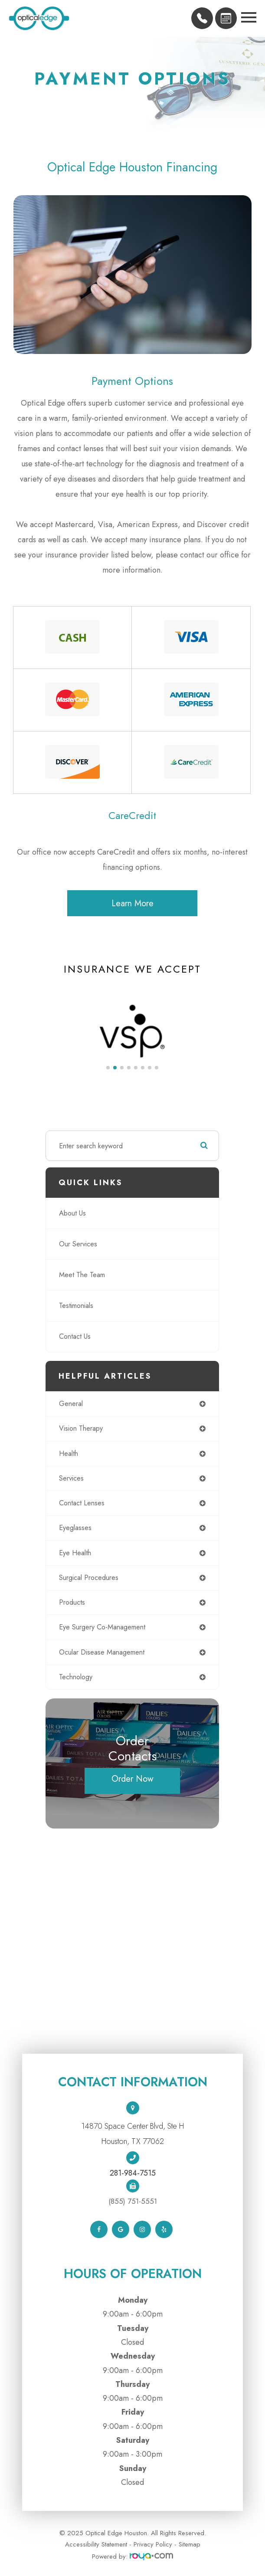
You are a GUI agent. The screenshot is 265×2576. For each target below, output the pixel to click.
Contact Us (75, 1336)
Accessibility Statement (96, 2544)
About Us (72, 1213)
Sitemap (189, 2544)
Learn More (132, 903)
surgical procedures (88, 1578)
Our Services (78, 1244)
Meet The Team (82, 1275)
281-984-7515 (133, 2173)
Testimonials (76, 1306)
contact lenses (82, 1503)
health (68, 1453)
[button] (108, 1067)
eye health (75, 1553)
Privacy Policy (153, 2544)
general (71, 1404)
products (72, 1602)
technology (75, 1677)
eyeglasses (75, 1528)
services (71, 1478)
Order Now (132, 1779)
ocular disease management (101, 1652)
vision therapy (81, 1428)
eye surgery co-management (102, 1627)
